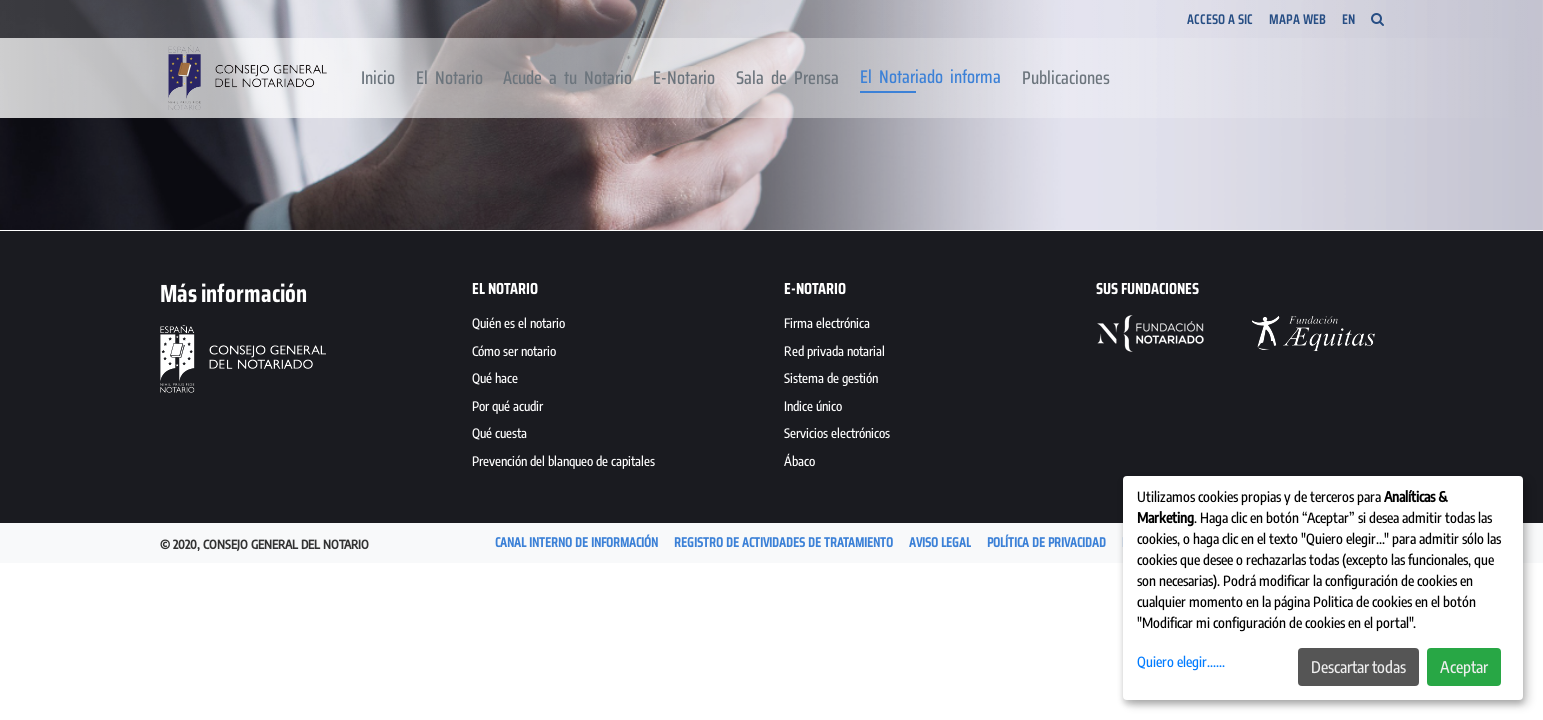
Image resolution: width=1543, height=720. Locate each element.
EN (1348, 19)
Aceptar (1464, 667)
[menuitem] (378, 78)
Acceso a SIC (1220, 19)
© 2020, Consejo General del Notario (264, 544)
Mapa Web (1297, 19)
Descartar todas (1358, 667)
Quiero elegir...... (1181, 661)
